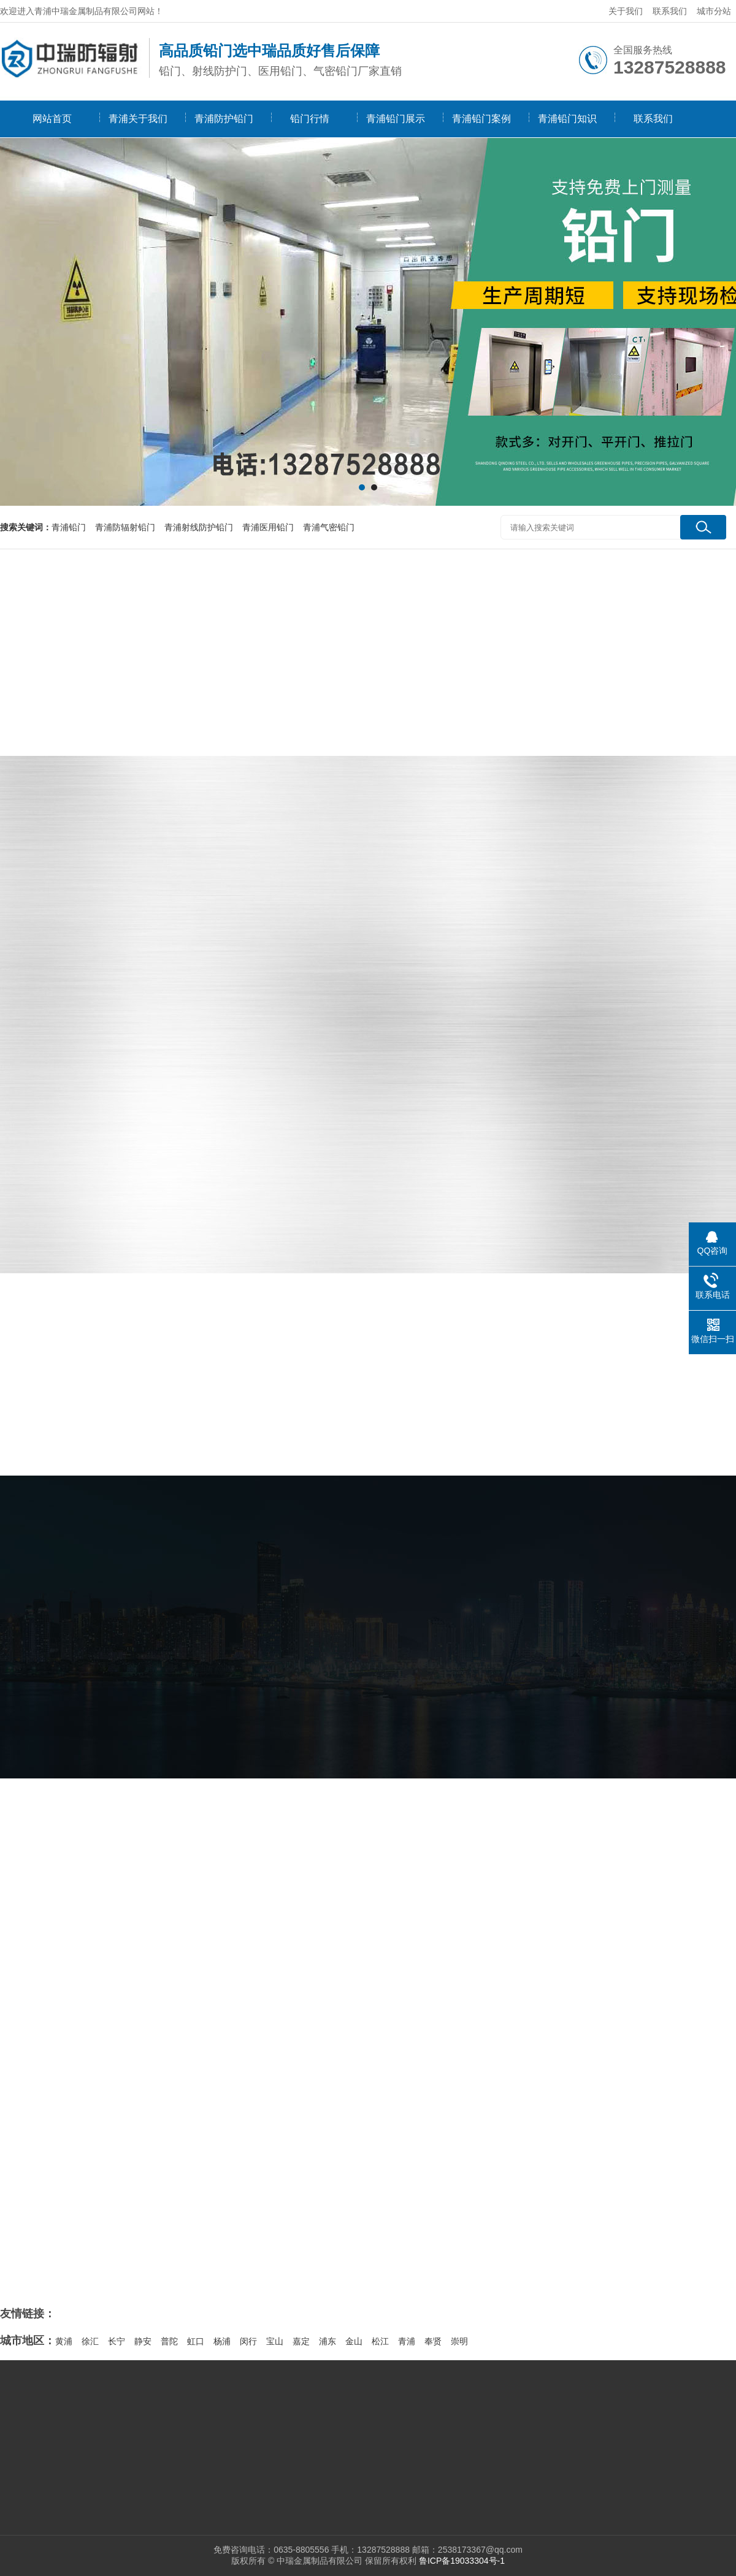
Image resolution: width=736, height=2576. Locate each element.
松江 (380, 2341)
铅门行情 (309, 118)
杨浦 (222, 2341)
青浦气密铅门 (329, 527)
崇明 (459, 2341)
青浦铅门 (69, 527)
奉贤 (433, 2341)
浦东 (327, 2341)
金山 (353, 2341)
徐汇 (90, 2341)
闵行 (248, 2341)
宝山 (274, 2341)
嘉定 (301, 2341)
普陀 (169, 2341)
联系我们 (670, 11)
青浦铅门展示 (395, 118)
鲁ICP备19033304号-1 (462, 2561)
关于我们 (625, 11)
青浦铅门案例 (481, 118)
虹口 (195, 2341)
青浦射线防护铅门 (198, 527)
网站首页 (52, 118)
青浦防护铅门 (223, 118)
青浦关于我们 (138, 118)
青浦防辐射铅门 (125, 527)
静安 (142, 2341)
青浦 (406, 2341)
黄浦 (63, 2341)
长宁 (116, 2341)
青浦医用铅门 (268, 527)
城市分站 (714, 11)
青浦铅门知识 (567, 118)
